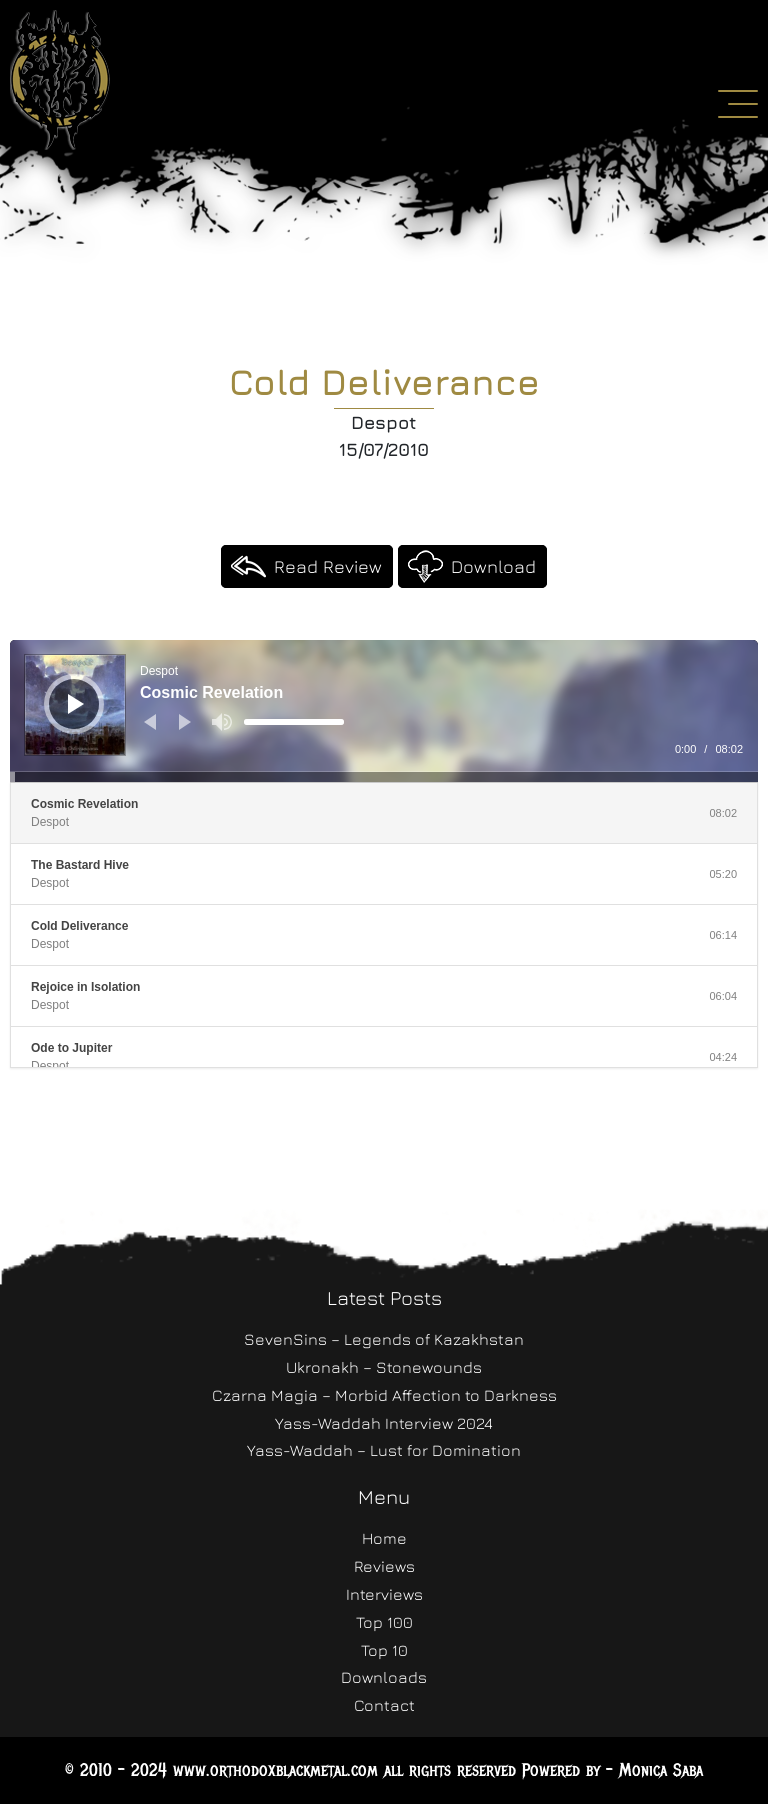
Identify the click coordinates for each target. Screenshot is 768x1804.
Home (384, 1538)
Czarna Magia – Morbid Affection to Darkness (384, 1395)
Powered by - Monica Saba (612, 1770)
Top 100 (384, 1622)
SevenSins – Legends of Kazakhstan (384, 1339)
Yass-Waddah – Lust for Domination (384, 1450)
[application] (384, 711)
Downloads (384, 1677)
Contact (384, 1705)
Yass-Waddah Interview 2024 (384, 1423)
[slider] (294, 722)
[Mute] (222, 722)
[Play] (76, 704)
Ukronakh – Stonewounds (384, 1367)
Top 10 (384, 1650)
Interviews (384, 1594)
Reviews (384, 1566)
